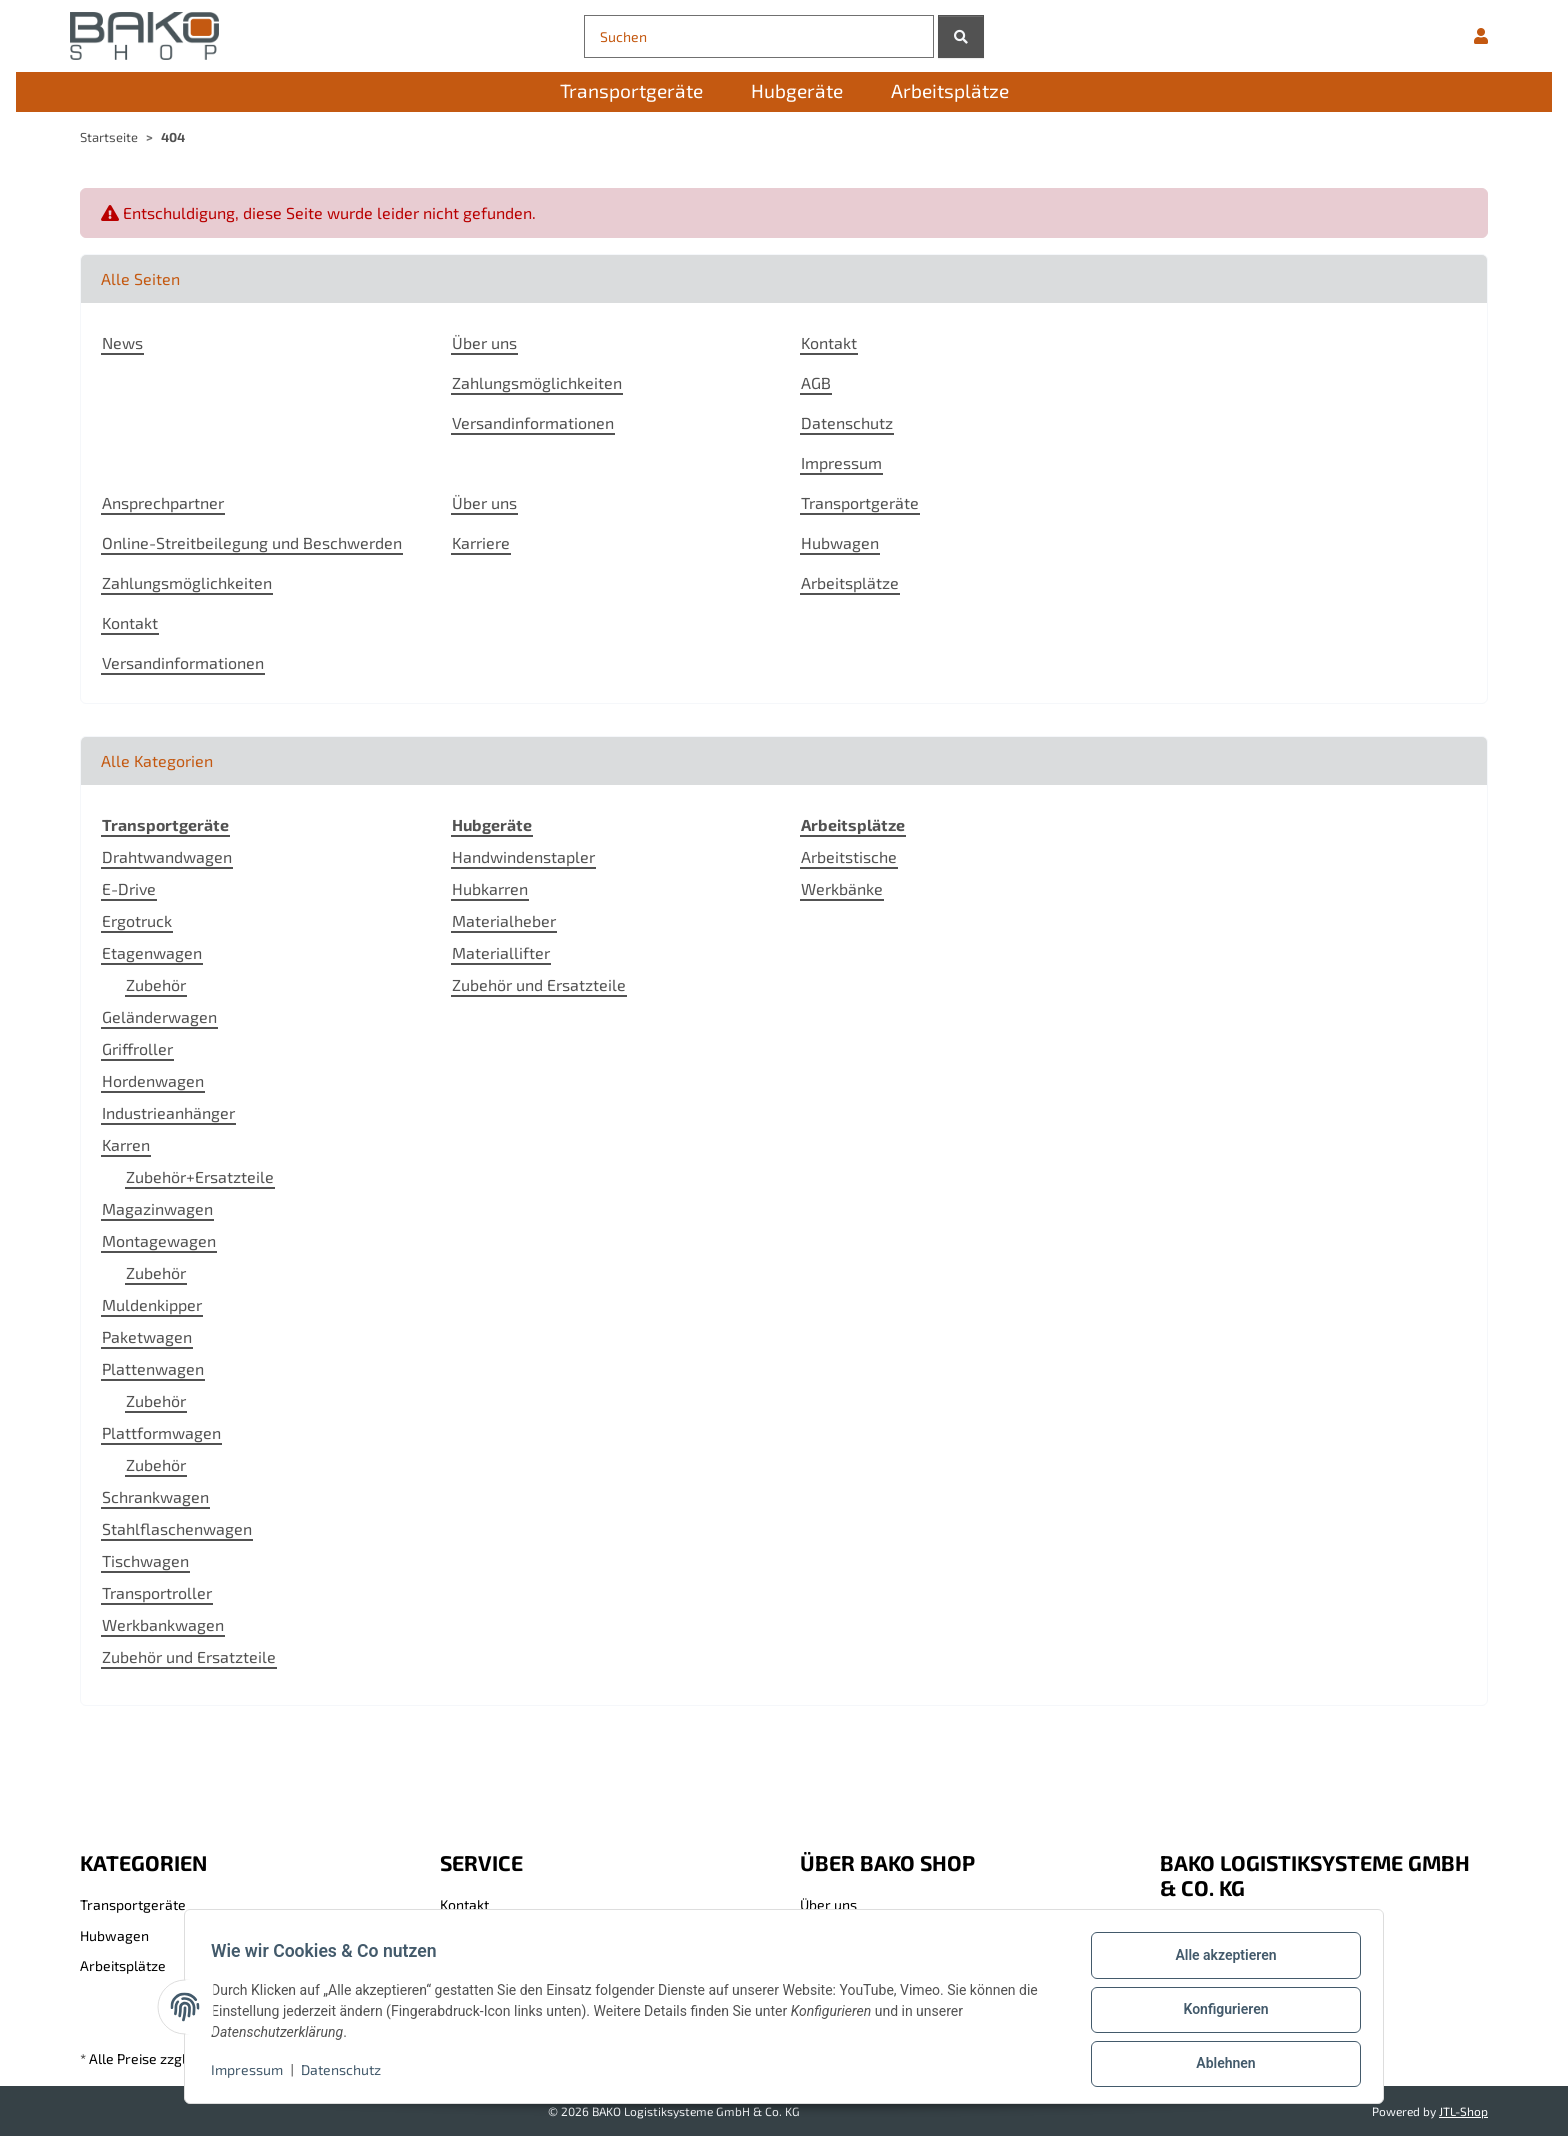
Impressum (253, 2073)
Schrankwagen (155, 1496)
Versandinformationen (533, 422)
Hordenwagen (153, 1080)
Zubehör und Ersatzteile (189, 1656)
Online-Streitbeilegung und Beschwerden (252, 542)
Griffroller (137, 1048)
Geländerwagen (159, 1016)
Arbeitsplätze (850, 582)
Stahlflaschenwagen (177, 1528)
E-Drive (129, 888)
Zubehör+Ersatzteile (200, 1176)
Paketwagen (147, 1336)
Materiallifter (501, 952)
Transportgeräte (860, 502)
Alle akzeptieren (1219, 1961)
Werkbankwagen (163, 1624)
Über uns (484, 342)
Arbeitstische (849, 856)
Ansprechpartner (163, 502)
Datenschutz (347, 2073)
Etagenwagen (152, 952)
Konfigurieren (1219, 2013)
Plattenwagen (153, 1368)
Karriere (481, 542)
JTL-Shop (1463, 2111)
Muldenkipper (152, 1304)
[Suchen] (759, 36)
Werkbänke (842, 888)
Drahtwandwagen (167, 856)
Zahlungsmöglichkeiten (537, 382)
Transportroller (157, 1592)
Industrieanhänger (168, 1112)
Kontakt (829, 342)
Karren (126, 1144)
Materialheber (504, 920)
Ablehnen (1219, 2065)
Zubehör (156, 984)
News (122, 342)
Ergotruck (137, 920)
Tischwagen (145, 1560)
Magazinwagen (157, 1208)
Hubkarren (490, 888)
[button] (1481, 36)
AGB (816, 382)
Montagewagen (159, 1240)
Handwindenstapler (523, 856)
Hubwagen (840, 542)
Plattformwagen (161, 1432)
